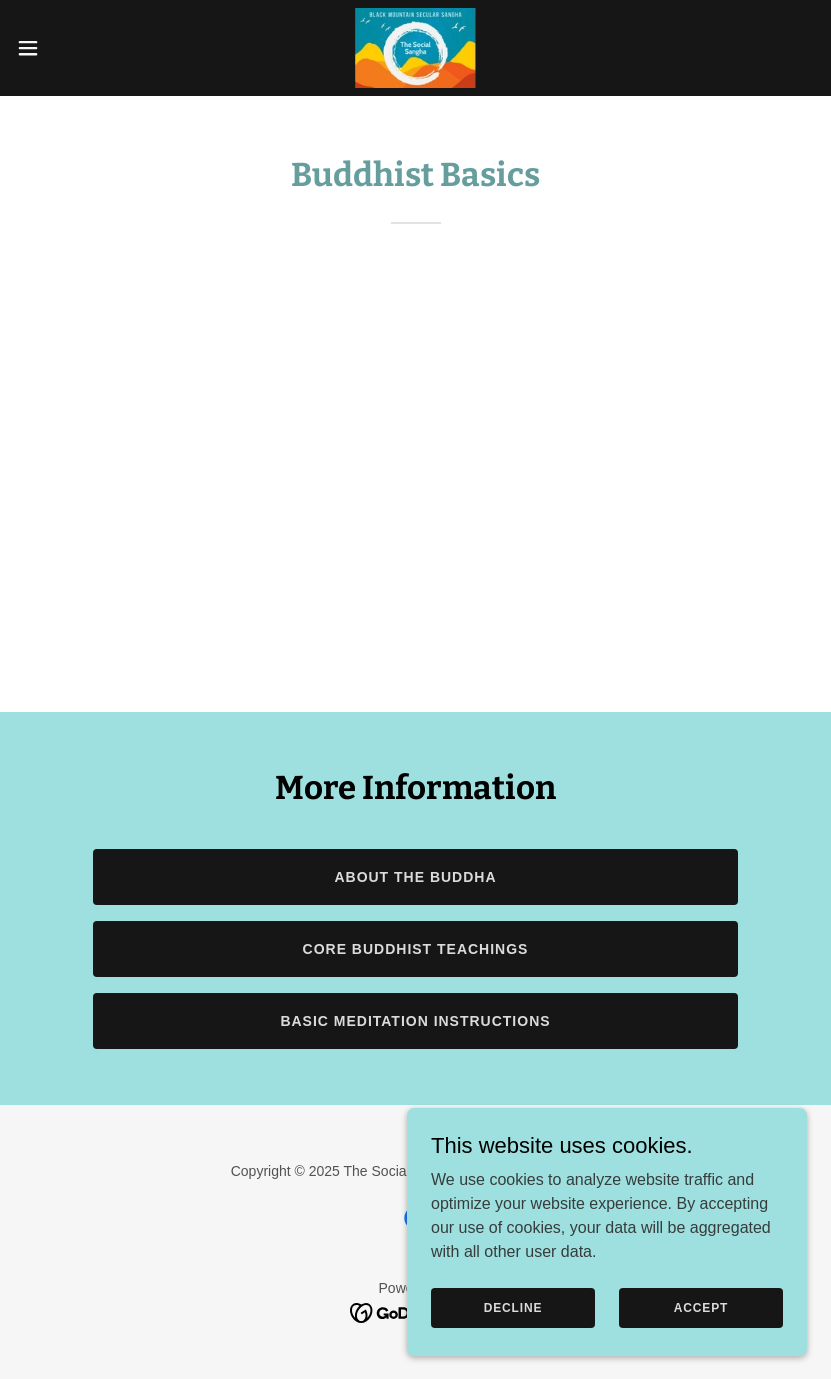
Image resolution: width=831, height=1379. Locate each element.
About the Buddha (415, 877)
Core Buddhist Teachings (416, 949)
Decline (513, 1307)
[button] (69, 48)
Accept (701, 1307)
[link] (415, 48)
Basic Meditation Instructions (415, 1021)
